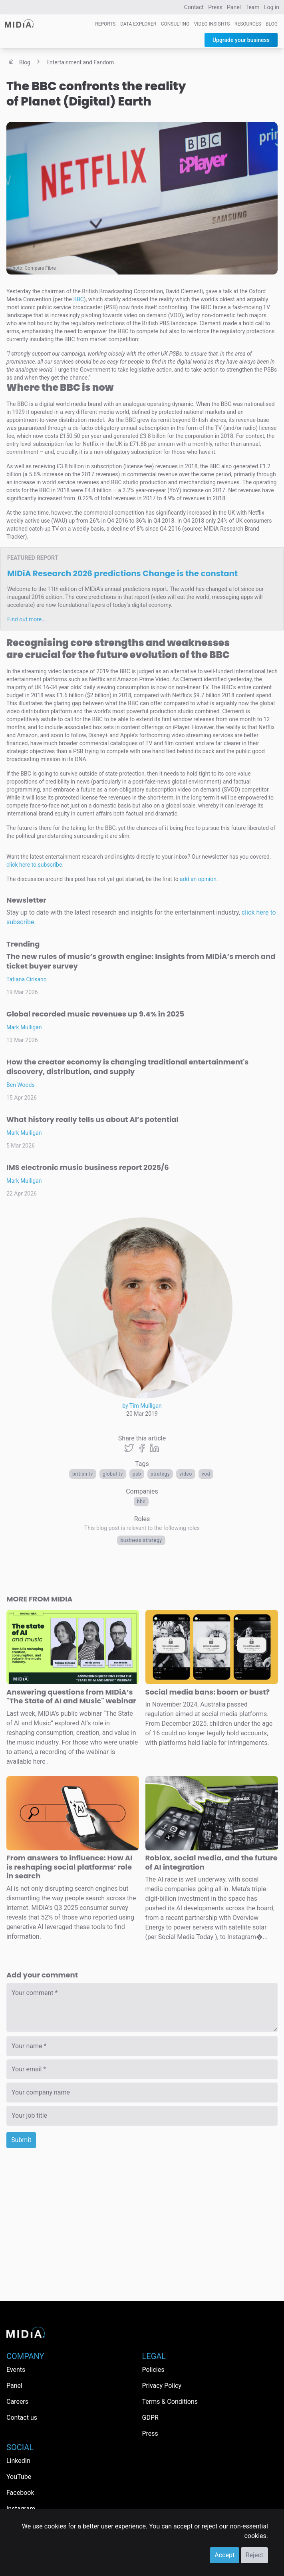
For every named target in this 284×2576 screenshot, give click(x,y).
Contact (194, 7)
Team (253, 7)
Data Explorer (138, 24)
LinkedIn (18, 2461)
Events (15, 2369)
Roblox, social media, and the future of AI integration (211, 1862)
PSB (137, 1474)
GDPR (150, 2417)
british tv (82, 1474)
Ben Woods (20, 1085)
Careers (17, 2401)
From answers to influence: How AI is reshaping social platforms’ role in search (69, 1867)
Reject (254, 2555)
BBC (141, 1501)
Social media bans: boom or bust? (207, 1692)
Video (185, 1474)
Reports (105, 24)
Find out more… (26, 619)
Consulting (175, 24)
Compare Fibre (40, 268)
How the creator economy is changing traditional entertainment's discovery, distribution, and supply (127, 1066)
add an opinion (198, 879)
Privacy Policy (162, 2385)
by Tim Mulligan (141, 1405)
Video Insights (212, 24)
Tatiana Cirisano (26, 979)
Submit (21, 2140)
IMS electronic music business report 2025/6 (87, 1167)
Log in (271, 7)
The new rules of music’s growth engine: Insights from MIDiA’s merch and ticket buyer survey (140, 961)
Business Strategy (141, 1540)
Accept (224, 2555)
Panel (234, 7)
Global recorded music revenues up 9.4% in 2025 (95, 1014)
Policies (153, 2369)
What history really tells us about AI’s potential (92, 1119)
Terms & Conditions (170, 2401)
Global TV (113, 1474)
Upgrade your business (241, 40)
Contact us (21, 2417)
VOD (206, 1474)
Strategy (160, 1474)
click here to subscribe (34, 864)
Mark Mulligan (24, 1027)
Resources (247, 24)
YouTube (18, 2477)
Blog (272, 24)
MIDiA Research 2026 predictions (122, 573)
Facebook (20, 2492)
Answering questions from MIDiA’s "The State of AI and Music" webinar (71, 1696)
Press (215, 7)
